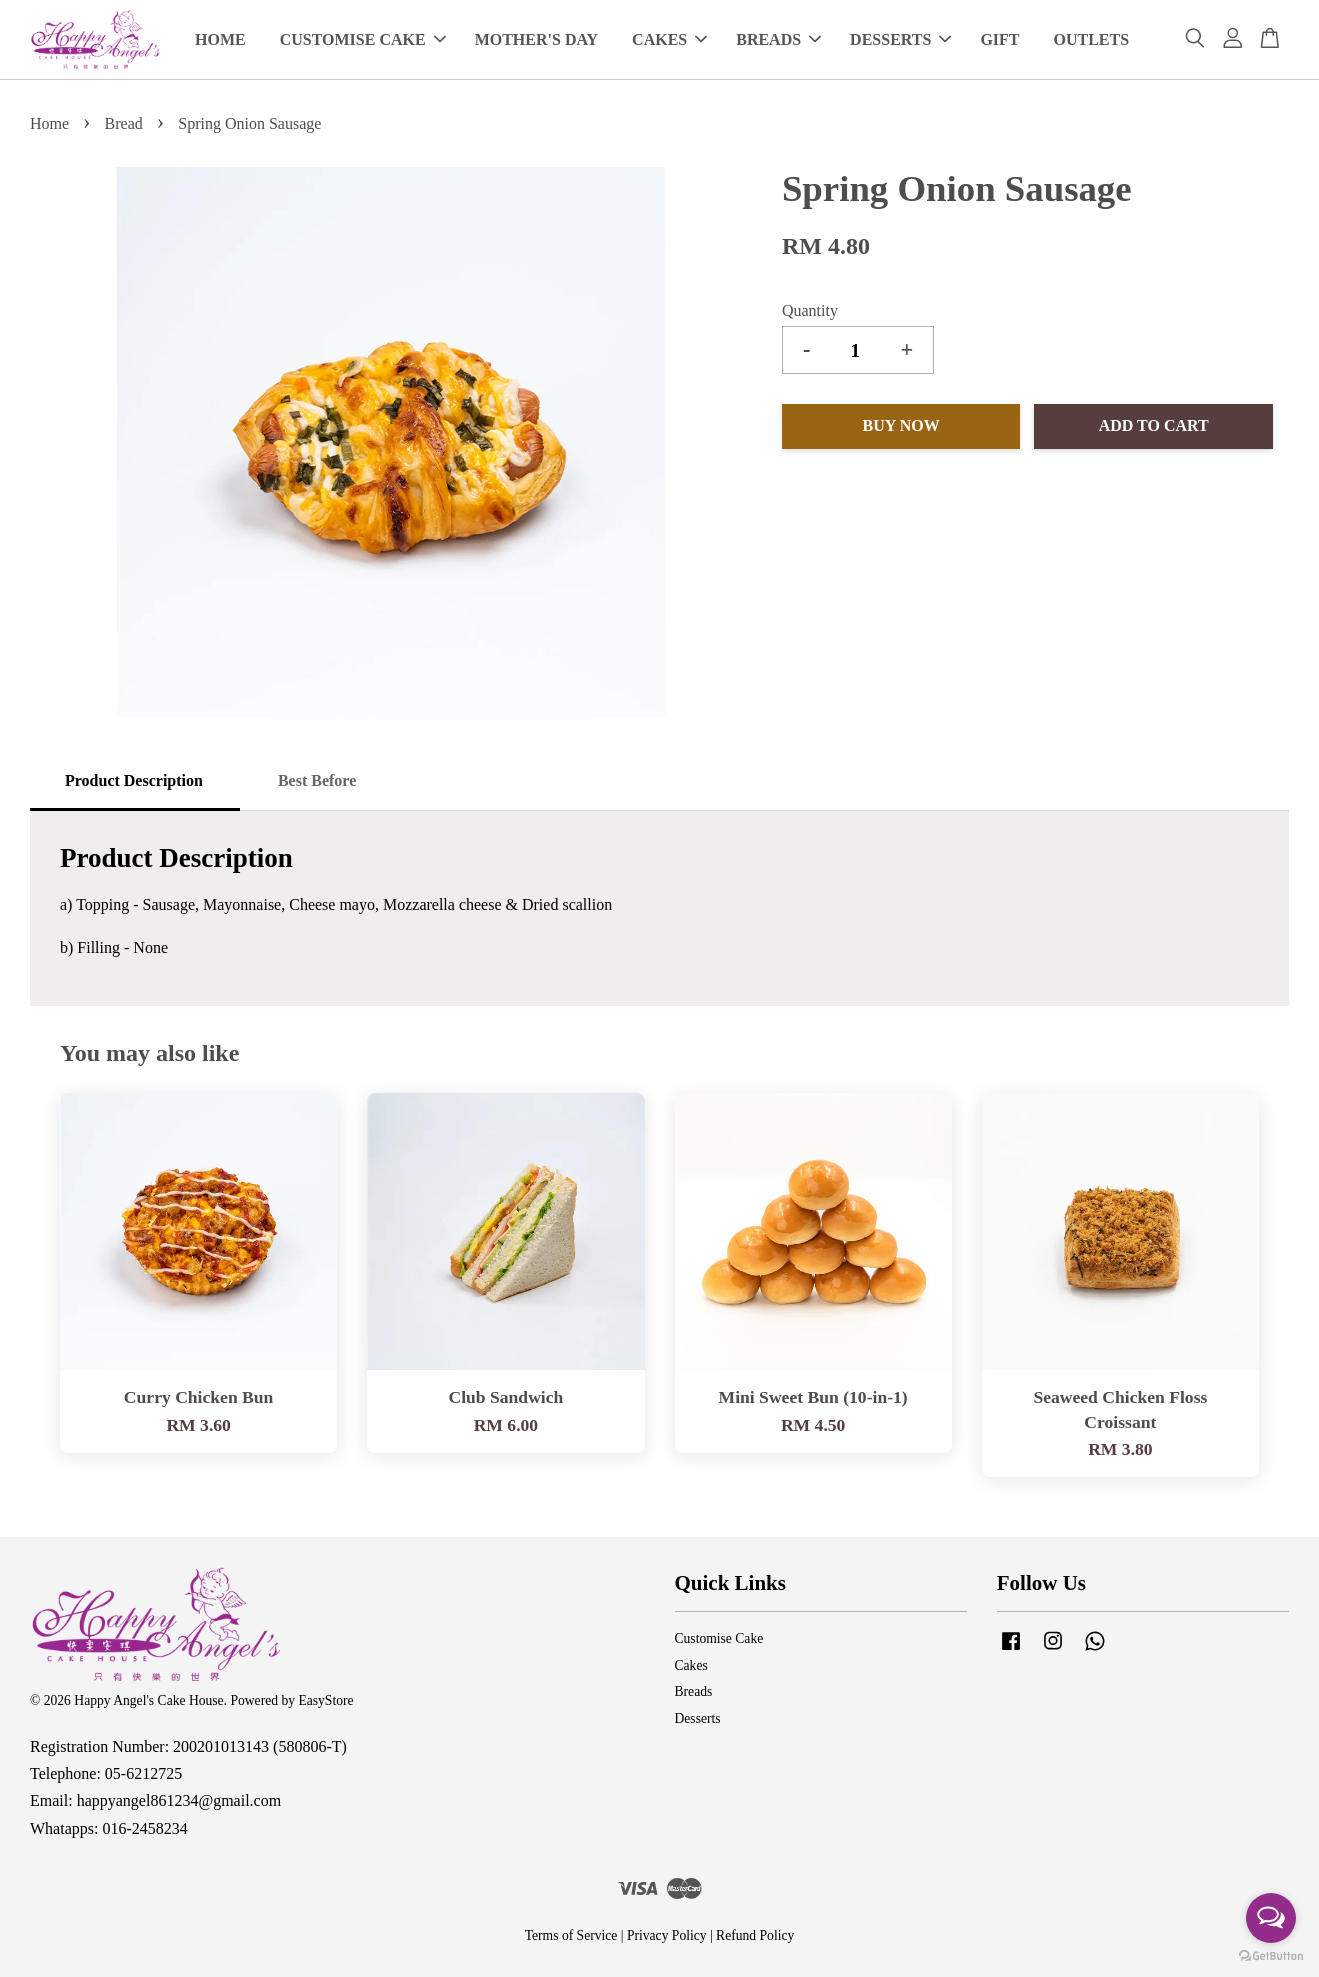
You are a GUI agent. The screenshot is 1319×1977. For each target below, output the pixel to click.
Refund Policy (755, 1935)
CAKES (669, 39)
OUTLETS (1092, 39)
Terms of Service (571, 1935)
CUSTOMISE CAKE (363, 39)
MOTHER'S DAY (536, 39)
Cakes (691, 1665)
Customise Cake (719, 1638)
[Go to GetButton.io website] (1271, 1956)
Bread (124, 123)
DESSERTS (900, 39)
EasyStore (325, 1700)
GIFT (999, 39)
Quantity (810, 310)
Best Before (317, 780)
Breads (694, 1691)
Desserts (698, 1718)
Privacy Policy (667, 1935)
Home (49, 123)
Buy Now (901, 425)
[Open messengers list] (1271, 1918)
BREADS (778, 39)
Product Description (134, 780)
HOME (220, 39)
